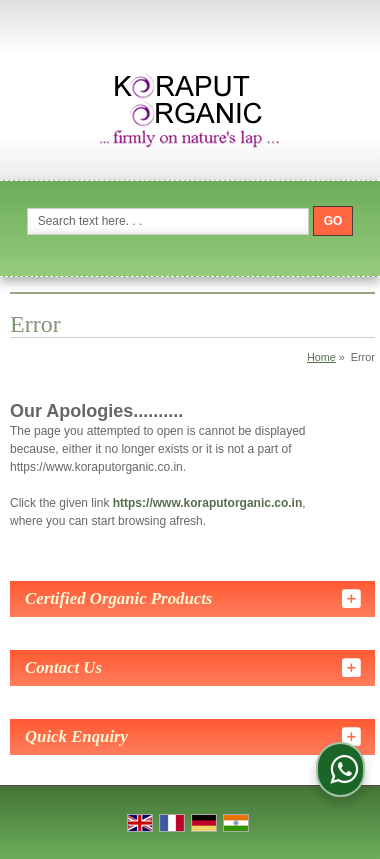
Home (321, 357)
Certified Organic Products (118, 598)
